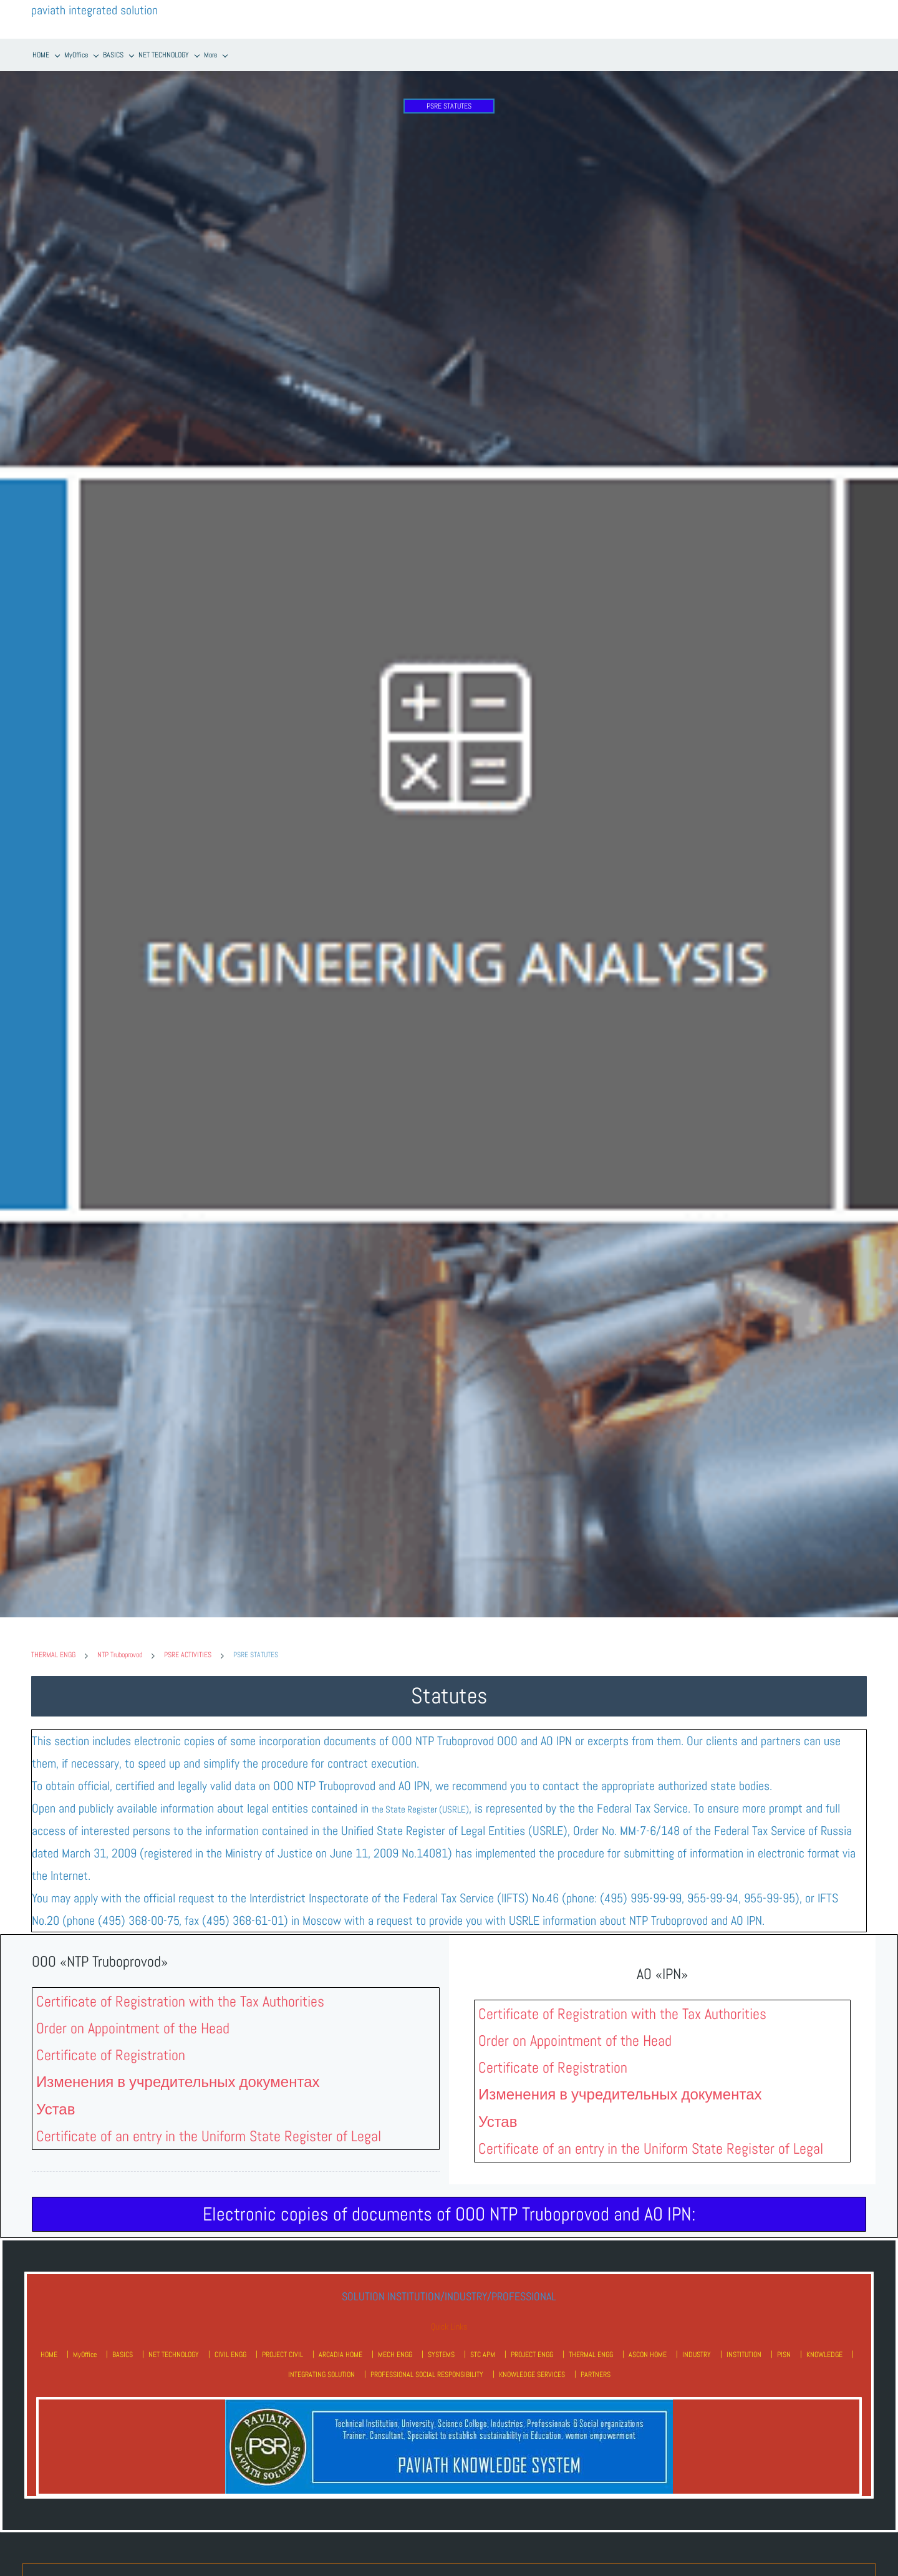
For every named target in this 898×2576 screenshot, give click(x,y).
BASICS (122, 2352)
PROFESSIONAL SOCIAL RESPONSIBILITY (426, 2372)
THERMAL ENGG (53, 1653)
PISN (784, 2352)
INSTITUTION (744, 2352)
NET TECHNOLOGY (173, 2352)
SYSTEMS (441, 2352)
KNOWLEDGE (824, 2352)
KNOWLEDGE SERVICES (532, 2372)
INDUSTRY (696, 2352)
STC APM (482, 2352)
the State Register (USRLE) (420, 1807)
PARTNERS (596, 2372)
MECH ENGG (395, 2352)
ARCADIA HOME (340, 2352)
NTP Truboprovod (119, 1653)
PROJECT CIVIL (282, 2352)
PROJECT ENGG (532, 2352)
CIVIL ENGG (230, 2352)
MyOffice (85, 2352)
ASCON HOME (648, 2352)
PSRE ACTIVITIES (187, 1653)
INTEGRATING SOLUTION (321, 2372)
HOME (49, 2352)
